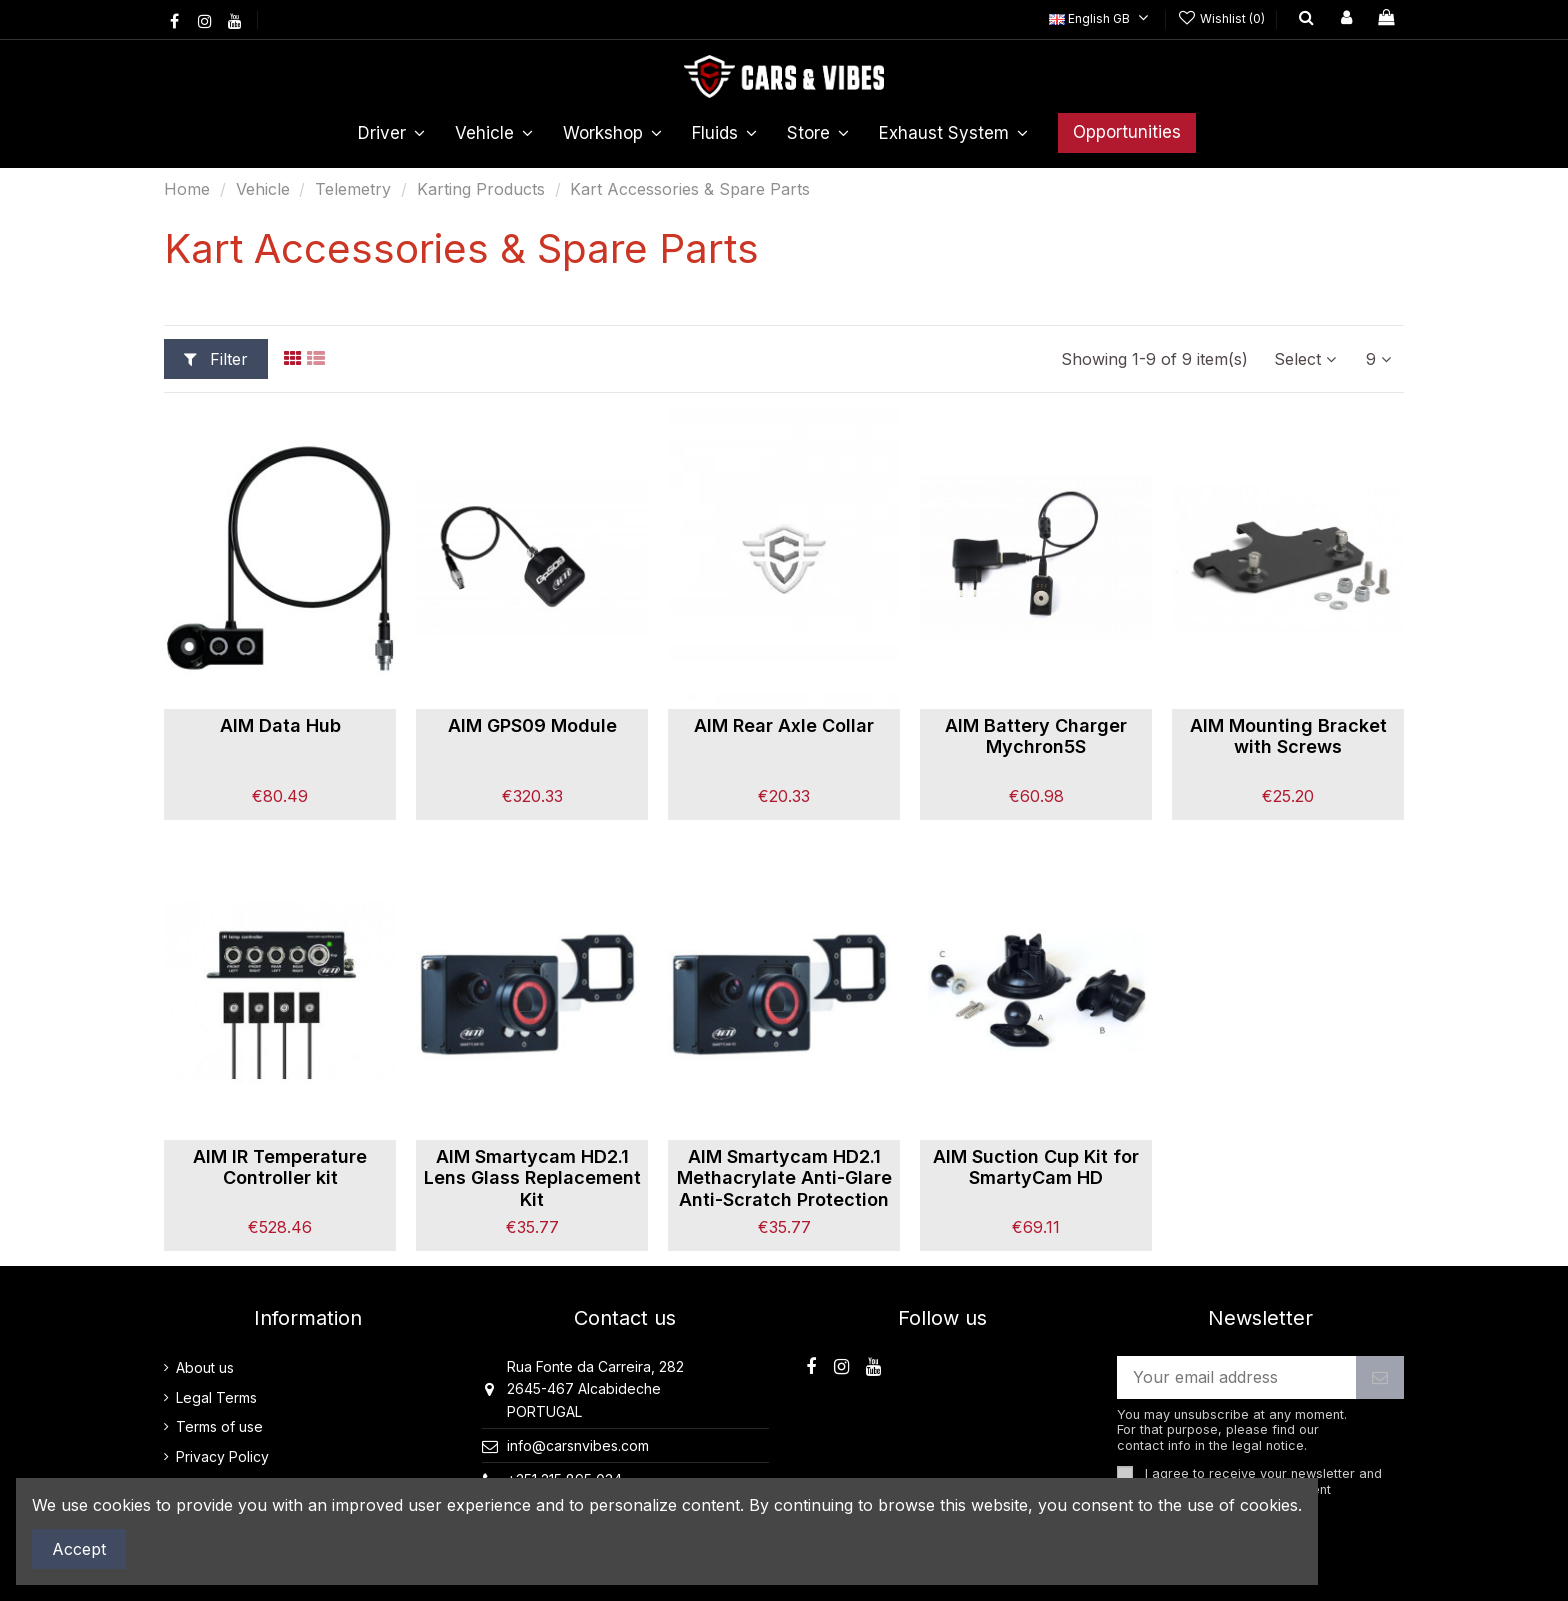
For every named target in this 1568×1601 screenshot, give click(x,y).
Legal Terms (216, 1397)
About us (205, 1367)
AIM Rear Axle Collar (784, 725)
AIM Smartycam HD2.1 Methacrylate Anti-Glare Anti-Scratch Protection (784, 1178)
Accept (79, 1549)
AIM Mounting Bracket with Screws (1288, 736)
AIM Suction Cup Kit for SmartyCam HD (1036, 1167)
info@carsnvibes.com (578, 1445)
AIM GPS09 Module (532, 725)
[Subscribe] (1380, 1377)
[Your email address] (1237, 1377)
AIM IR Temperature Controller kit (280, 1167)
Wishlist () (1223, 18)
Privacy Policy (222, 1456)
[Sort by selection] (1305, 359)
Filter (216, 359)
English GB (1101, 18)
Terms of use (219, 1426)
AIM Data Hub (280, 725)
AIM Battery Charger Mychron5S (1036, 736)
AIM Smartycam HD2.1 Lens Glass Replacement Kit (532, 1178)
